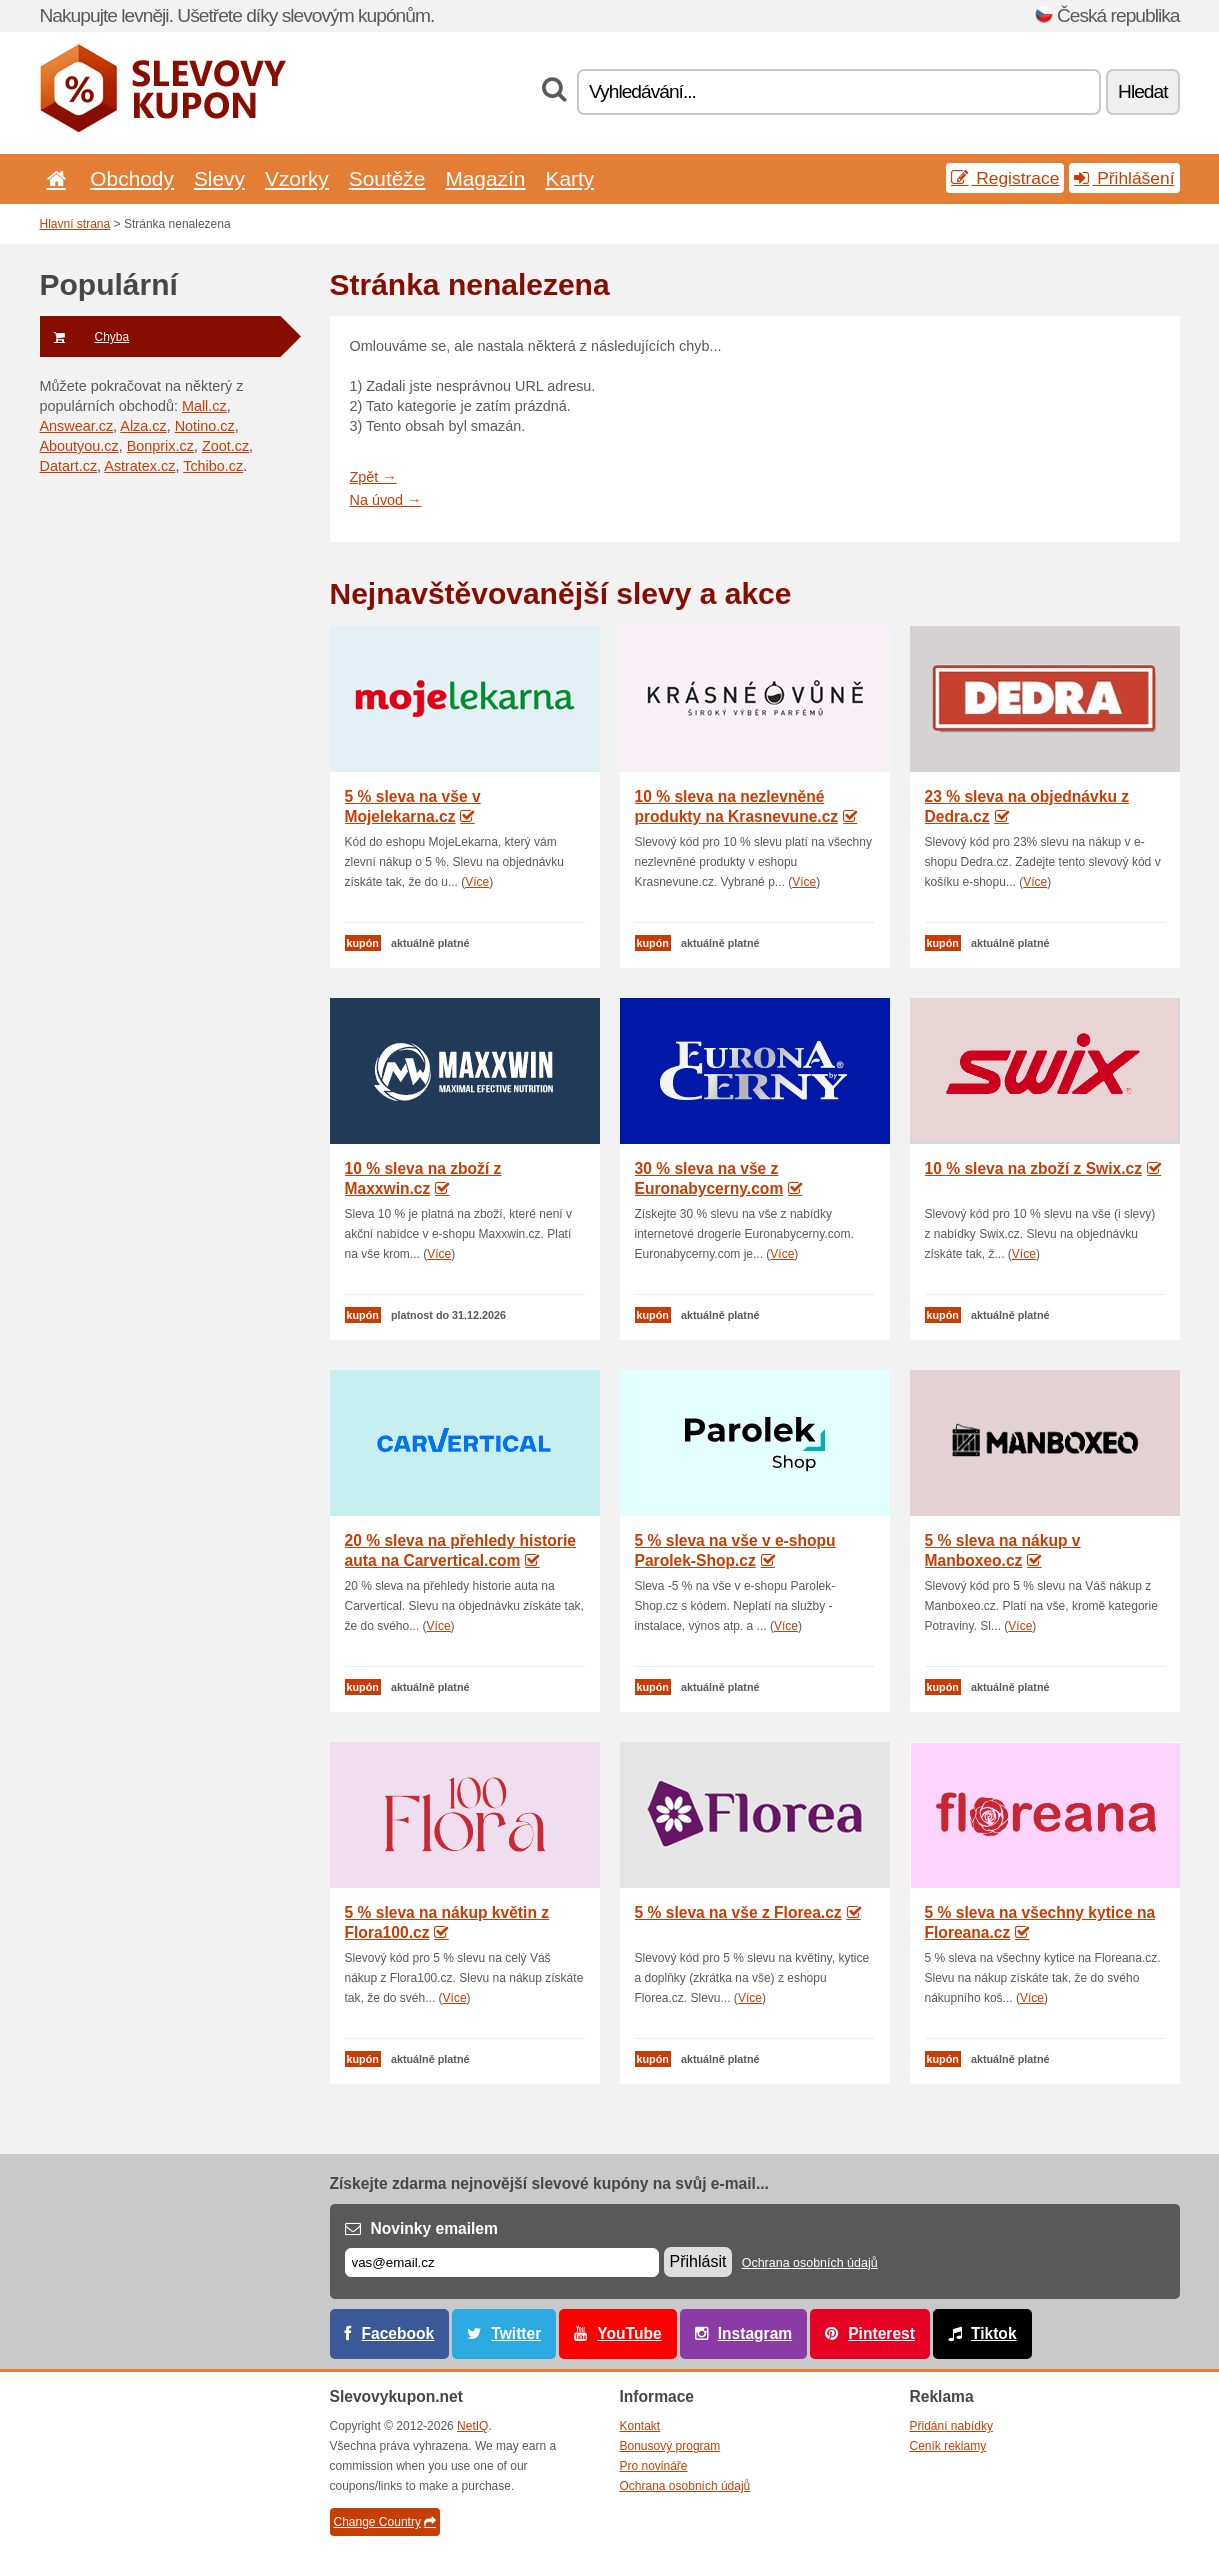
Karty (569, 178)
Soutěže (387, 178)
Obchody (132, 178)
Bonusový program (670, 2446)
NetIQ (472, 2426)
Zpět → (373, 477)
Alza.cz (143, 426)
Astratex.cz (139, 466)
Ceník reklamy (948, 2446)
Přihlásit (698, 2261)
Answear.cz (77, 426)
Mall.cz (204, 406)
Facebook (398, 2333)
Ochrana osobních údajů (810, 2263)
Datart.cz (69, 466)
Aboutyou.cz (79, 446)
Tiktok (994, 2333)
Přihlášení (1124, 178)
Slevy (219, 178)
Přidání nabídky (951, 2426)
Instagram (755, 2333)
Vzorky (297, 178)
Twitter (516, 2333)
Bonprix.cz (160, 446)
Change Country (385, 2522)
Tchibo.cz (213, 466)
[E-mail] (502, 2262)
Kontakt (640, 2426)
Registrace (1005, 178)
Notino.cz (205, 426)
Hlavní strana (75, 224)
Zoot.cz (225, 446)
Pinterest (881, 2333)
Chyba (85, 337)
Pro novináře (654, 2466)
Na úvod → (386, 500)
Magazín (485, 178)
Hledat (1142, 91)
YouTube (629, 2333)
